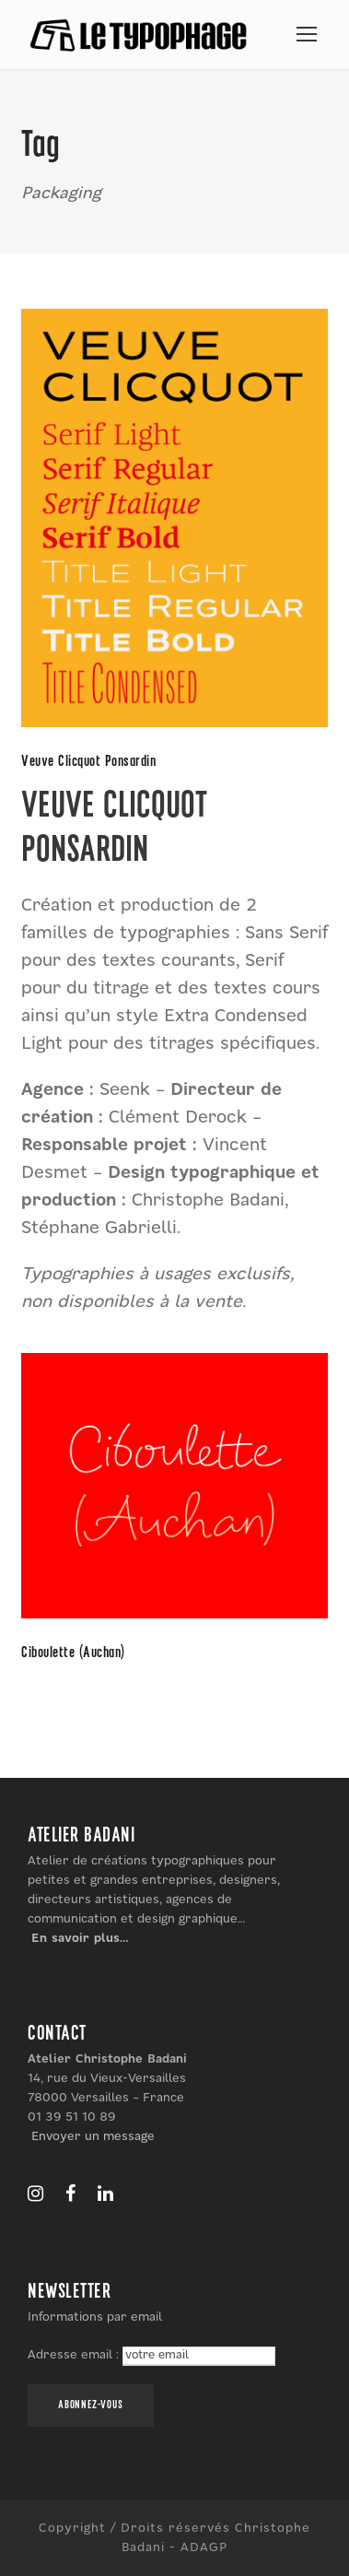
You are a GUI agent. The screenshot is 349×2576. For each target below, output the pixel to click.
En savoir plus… (80, 1938)
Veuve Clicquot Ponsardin (88, 762)
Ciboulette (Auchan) (73, 1653)
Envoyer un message (93, 2136)
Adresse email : (75, 2354)
